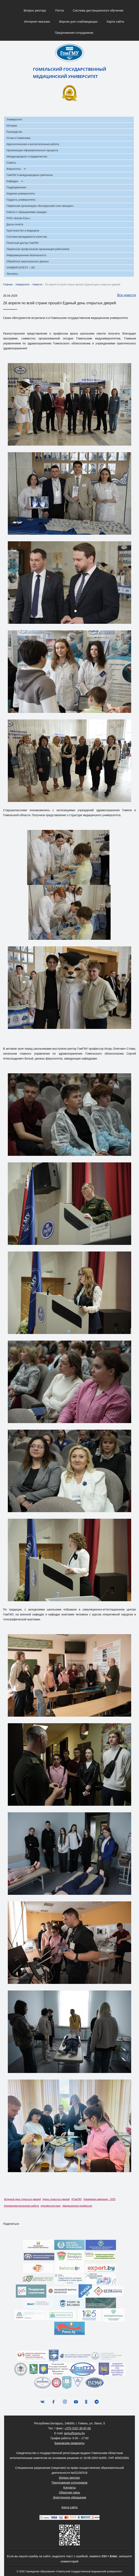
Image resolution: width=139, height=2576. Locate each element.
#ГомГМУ (76, 2199)
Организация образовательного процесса (32, 150)
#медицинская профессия (77, 2205)
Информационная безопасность (26, 255)
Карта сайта (115, 21)
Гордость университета (21, 199)
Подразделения (16, 187)
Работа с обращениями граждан (27, 212)
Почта (59, 10)
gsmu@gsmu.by (74, 2433)
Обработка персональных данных (28, 261)
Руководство (14, 131)
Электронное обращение (69, 2497)
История (12, 125)
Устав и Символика (18, 137)
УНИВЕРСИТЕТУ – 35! (21, 267)
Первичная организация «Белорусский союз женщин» (40, 205)
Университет (14, 119)
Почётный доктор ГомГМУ (23, 242)
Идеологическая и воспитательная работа (33, 144)
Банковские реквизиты (69, 2443)
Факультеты (14, 168)
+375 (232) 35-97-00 (78, 2428)
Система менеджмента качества (27, 236)
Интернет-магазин (37, 21)
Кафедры (12, 181)
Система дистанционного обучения (98, 10)
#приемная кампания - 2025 (99, 2199)
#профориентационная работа (21, 2205)
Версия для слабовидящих (78, 21)
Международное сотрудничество (27, 156)
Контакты (69, 2487)
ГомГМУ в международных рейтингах (30, 175)
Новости (37, 284)
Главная (8, 284)
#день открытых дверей (56, 2199)
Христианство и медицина (23, 230)
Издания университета (21, 193)
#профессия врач (50, 2205)
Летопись (12, 273)
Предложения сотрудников (74, 32)
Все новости (124, 295)
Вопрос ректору (35, 10)
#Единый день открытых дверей (22, 2199)
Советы (11, 162)
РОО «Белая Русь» (18, 218)
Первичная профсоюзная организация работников (38, 249)
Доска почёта (15, 224)
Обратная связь (69, 2492)
